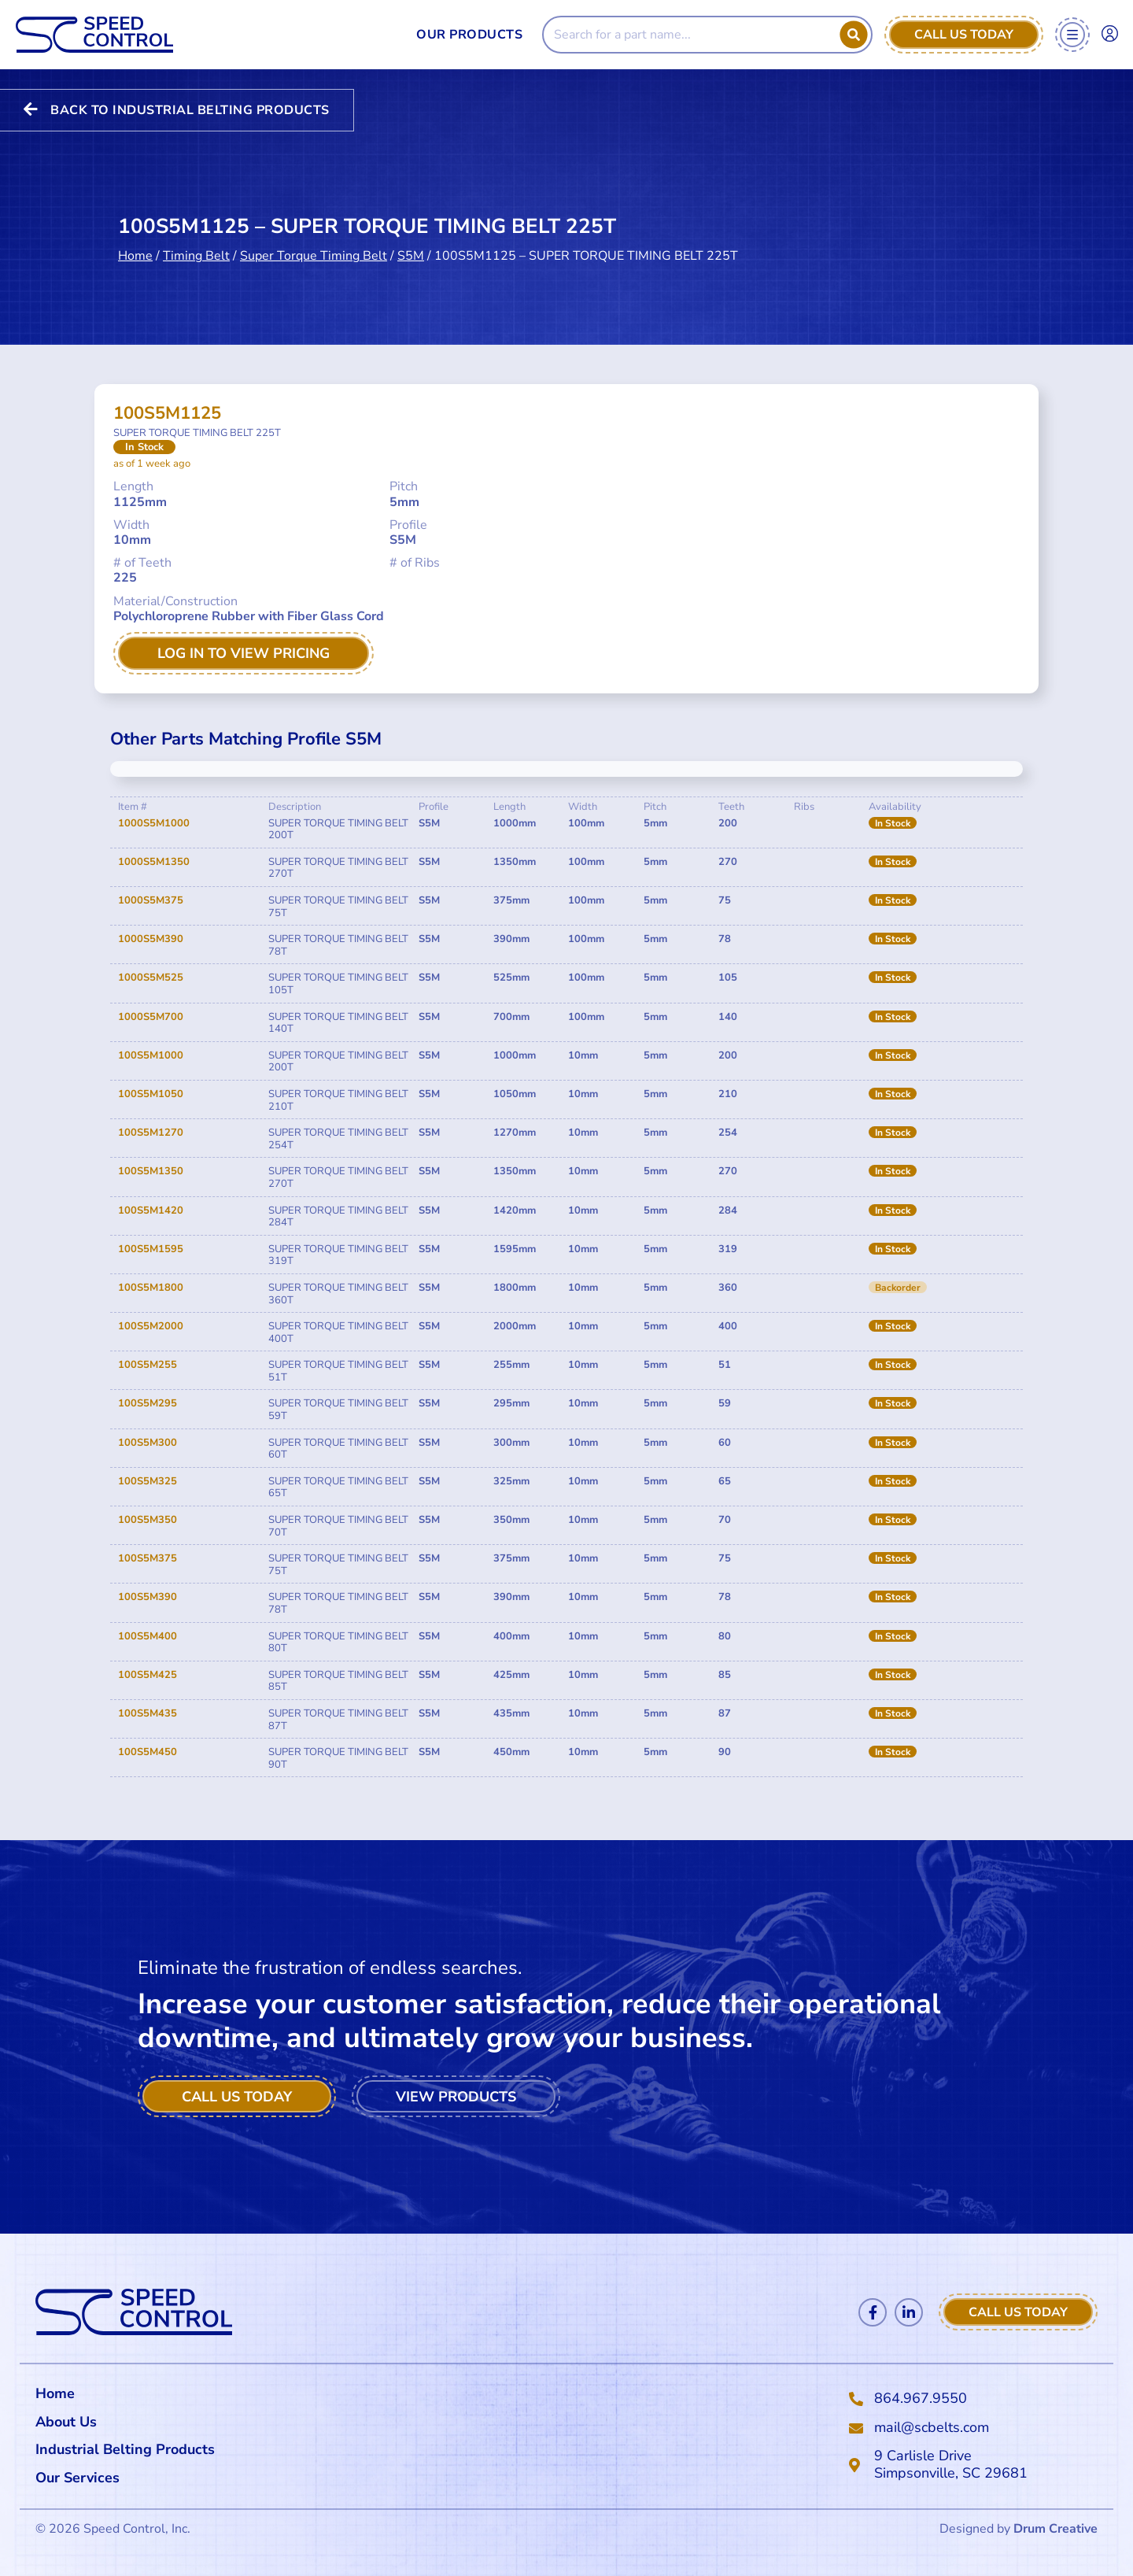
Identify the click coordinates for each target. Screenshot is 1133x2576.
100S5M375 (147, 1558)
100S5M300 (147, 1443)
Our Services (81, 2477)
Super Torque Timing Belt (313, 245)
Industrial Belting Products (125, 2449)
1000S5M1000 (154, 823)
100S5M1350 (150, 1171)
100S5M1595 (150, 1249)
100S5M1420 (150, 1210)
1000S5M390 (150, 939)
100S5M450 (147, 1752)
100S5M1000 (150, 1055)
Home (135, 245)
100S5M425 (147, 1675)
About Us (66, 2421)
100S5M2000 (150, 1326)
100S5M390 (147, 1597)
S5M (410, 245)
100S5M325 (147, 1481)
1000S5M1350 (154, 862)
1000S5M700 (150, 1017)
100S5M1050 (150, 1094)
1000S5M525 (150, 977)
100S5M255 (147, 1365)
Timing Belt (196, 245)
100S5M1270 (150, 1132)
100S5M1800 (150, 1288)
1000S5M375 (150, 900)
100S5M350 (147, 1520)
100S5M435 (147, 1713)
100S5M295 (147, 1403)
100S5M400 (147, 1636)
